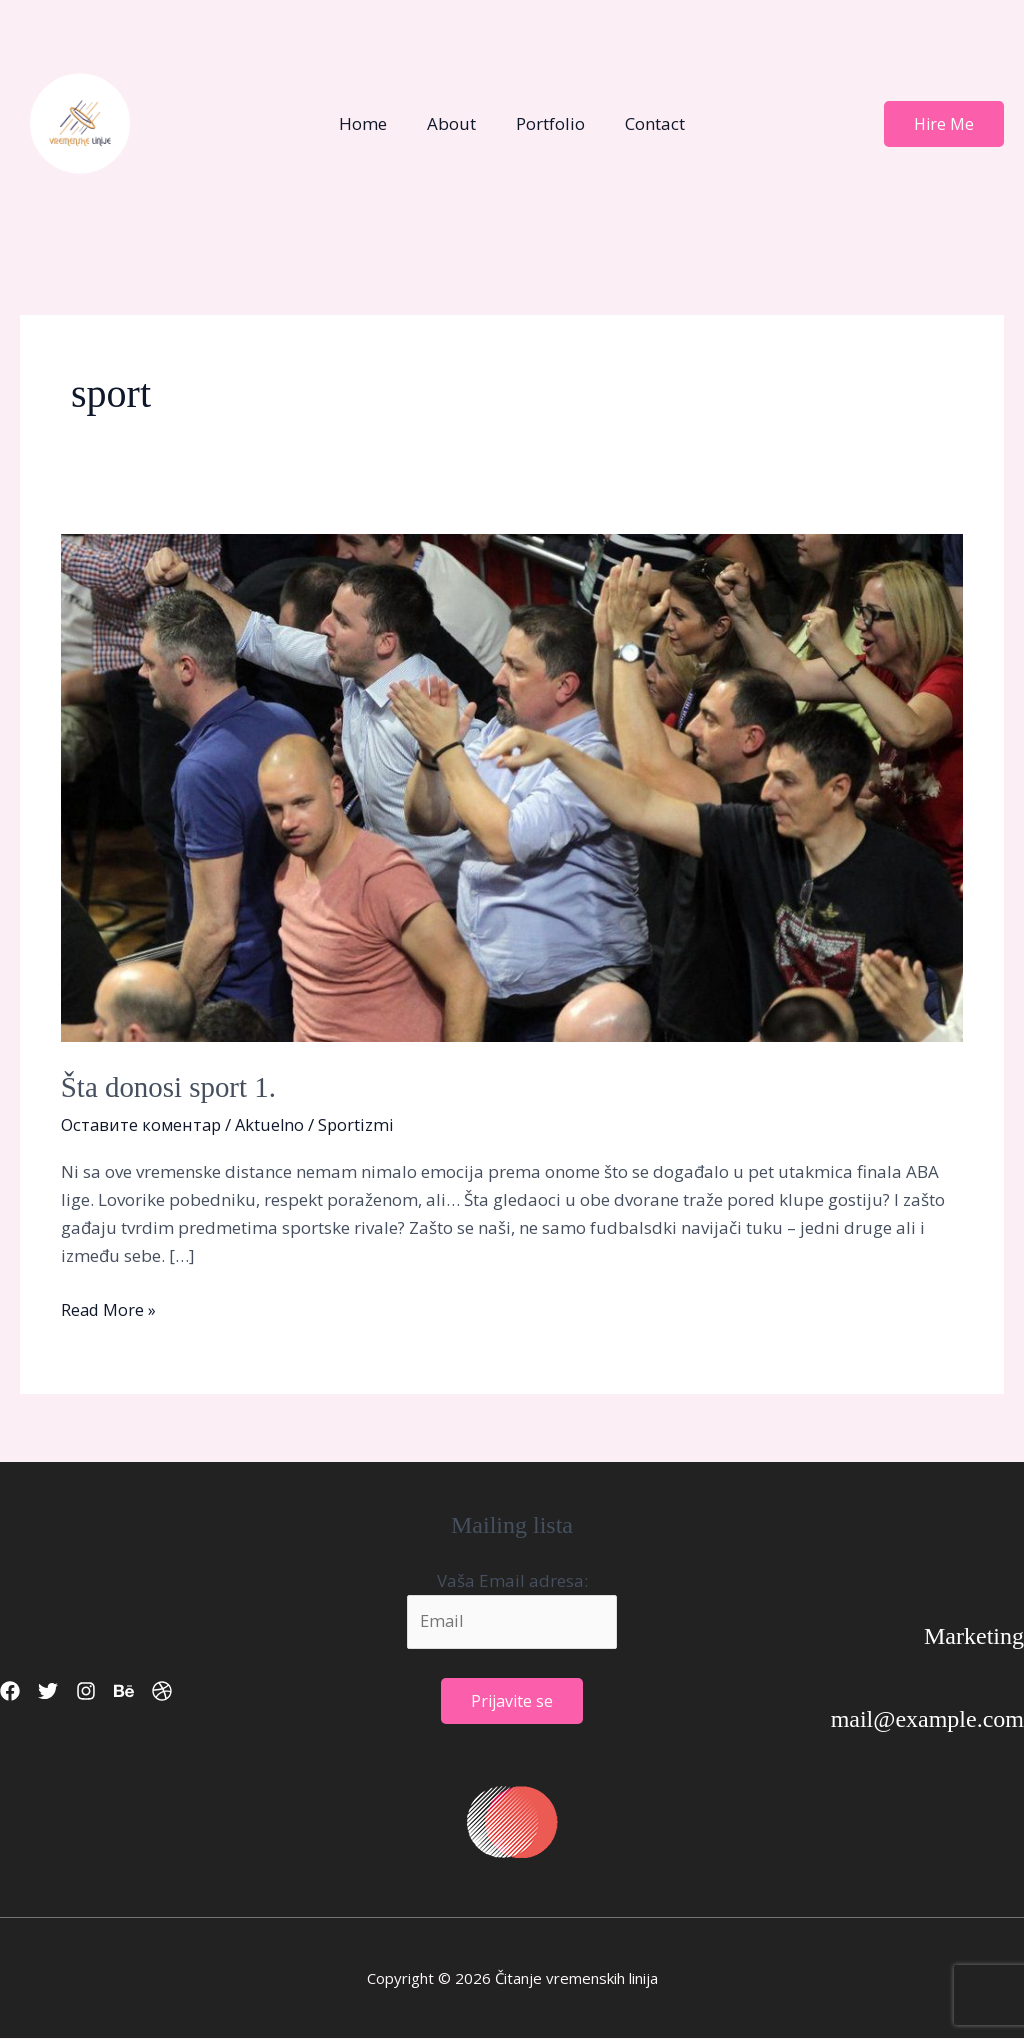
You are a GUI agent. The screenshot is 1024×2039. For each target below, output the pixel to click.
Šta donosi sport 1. (172, 1086)
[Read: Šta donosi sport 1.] (512, 785)
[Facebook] (10, 1691)
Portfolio (547, 123)
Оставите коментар (144, 1123)
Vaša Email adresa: (512, 1579)
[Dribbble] (210, 1691)
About (454, 123)
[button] (944, 124)
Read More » (110, 1309)
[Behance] (160, 1691)
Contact (646, 123)
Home (372, 123)
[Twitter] (60, 1691)
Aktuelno (276, 1123)
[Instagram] (110, 1691)
